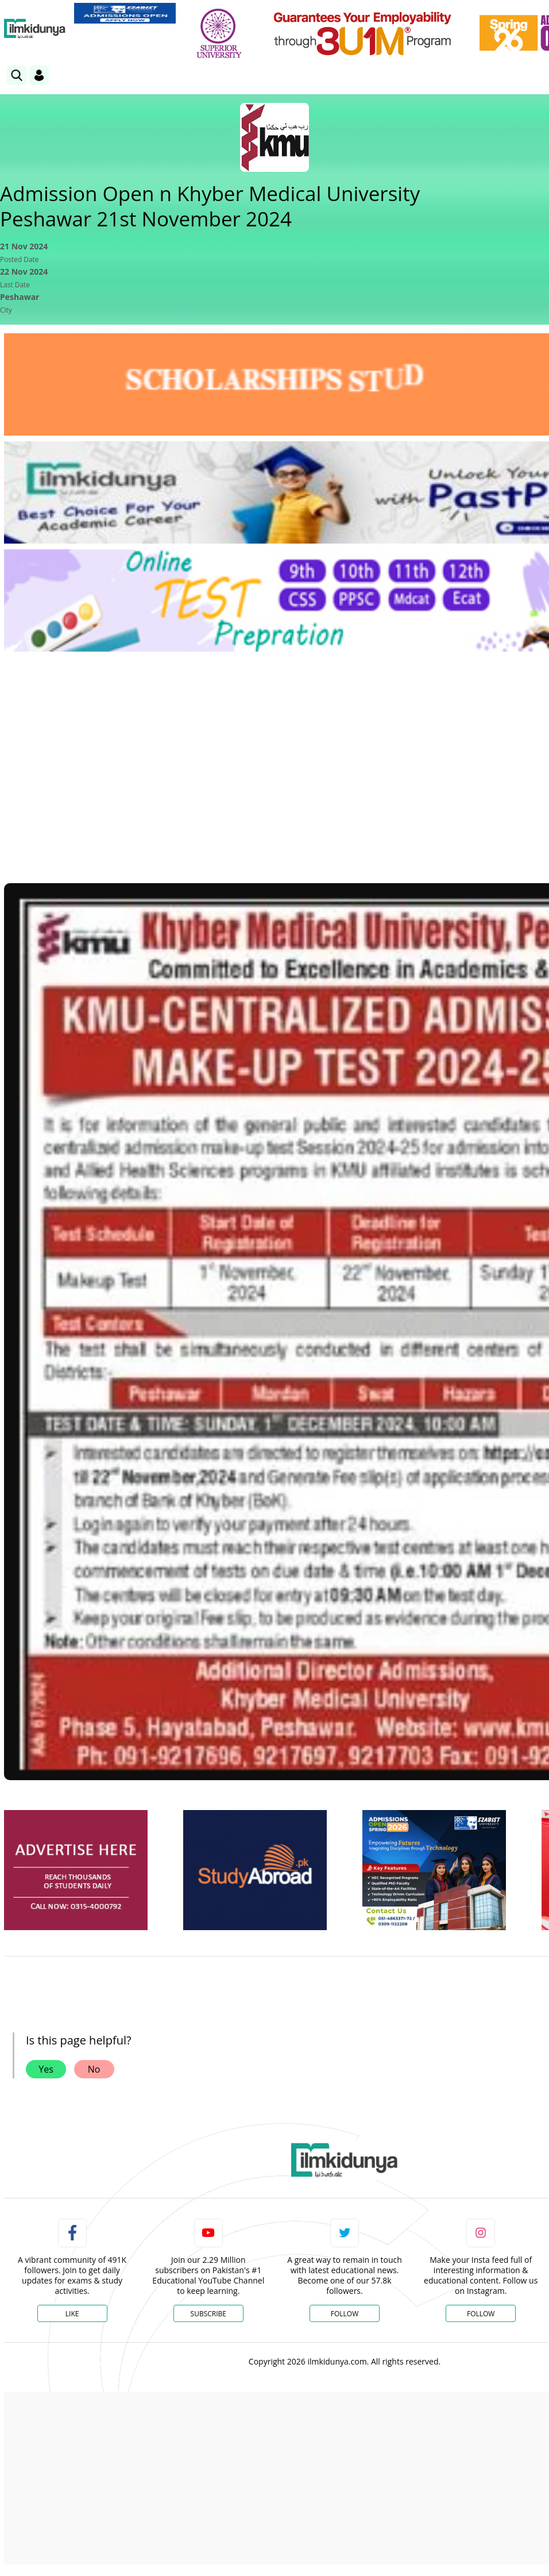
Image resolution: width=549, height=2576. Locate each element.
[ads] (76, 1870)
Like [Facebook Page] (72, 2314)
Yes (45, 2069)
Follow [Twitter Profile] (344, 2314)
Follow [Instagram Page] (480, 2314)
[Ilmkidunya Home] (34, 28)
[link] (125, 13)
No (94, 2069)
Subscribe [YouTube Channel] (208, 2314)
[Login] (39, 75)
